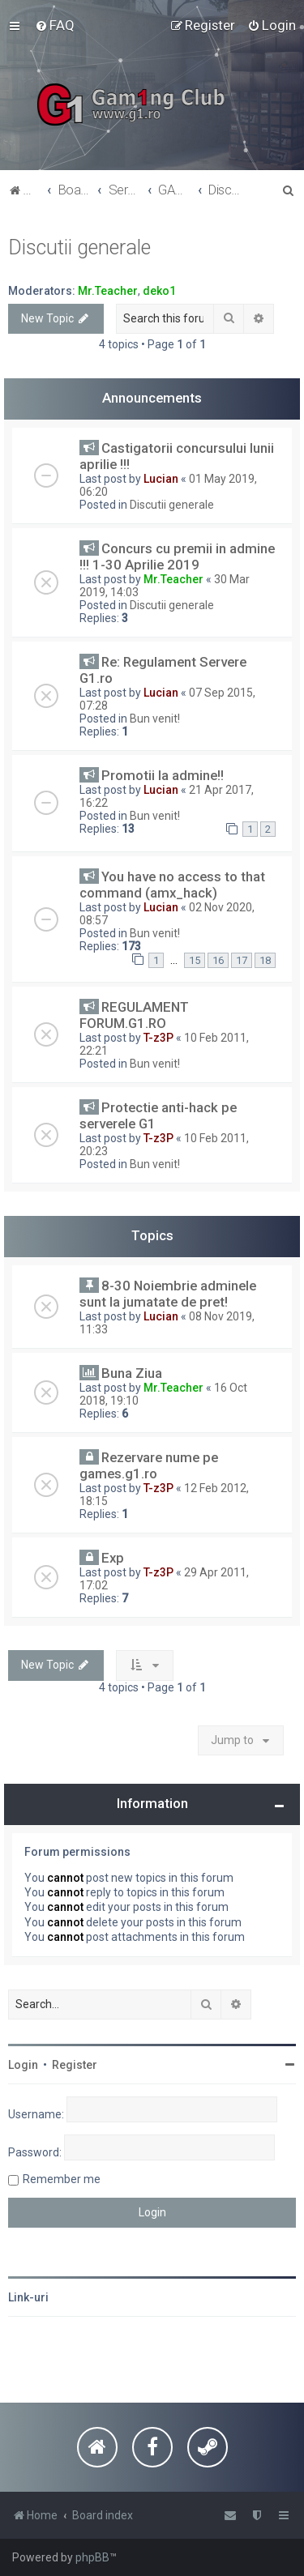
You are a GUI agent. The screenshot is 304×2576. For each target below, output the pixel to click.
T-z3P (158, 1037)
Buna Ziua (131, 1373)
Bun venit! (155, 718)
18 (265, 960)
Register (74, 2064)
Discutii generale (79, 247)
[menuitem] (55, 25)
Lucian (160, 478)
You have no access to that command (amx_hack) (172, 884)
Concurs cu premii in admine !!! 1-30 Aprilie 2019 (177, 556)
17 (241, 960)
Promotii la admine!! (162, 775)
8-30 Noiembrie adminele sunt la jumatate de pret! (167, 1293)
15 (194, 960)
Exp (112, 1558)
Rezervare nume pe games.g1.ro (148, 1465)
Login (23, 2064)
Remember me (62, 2179)
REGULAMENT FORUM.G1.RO (134, 1015)
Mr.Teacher (108, 290)
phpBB (92, 2557)
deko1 (159, 290)
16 (218, 960)
